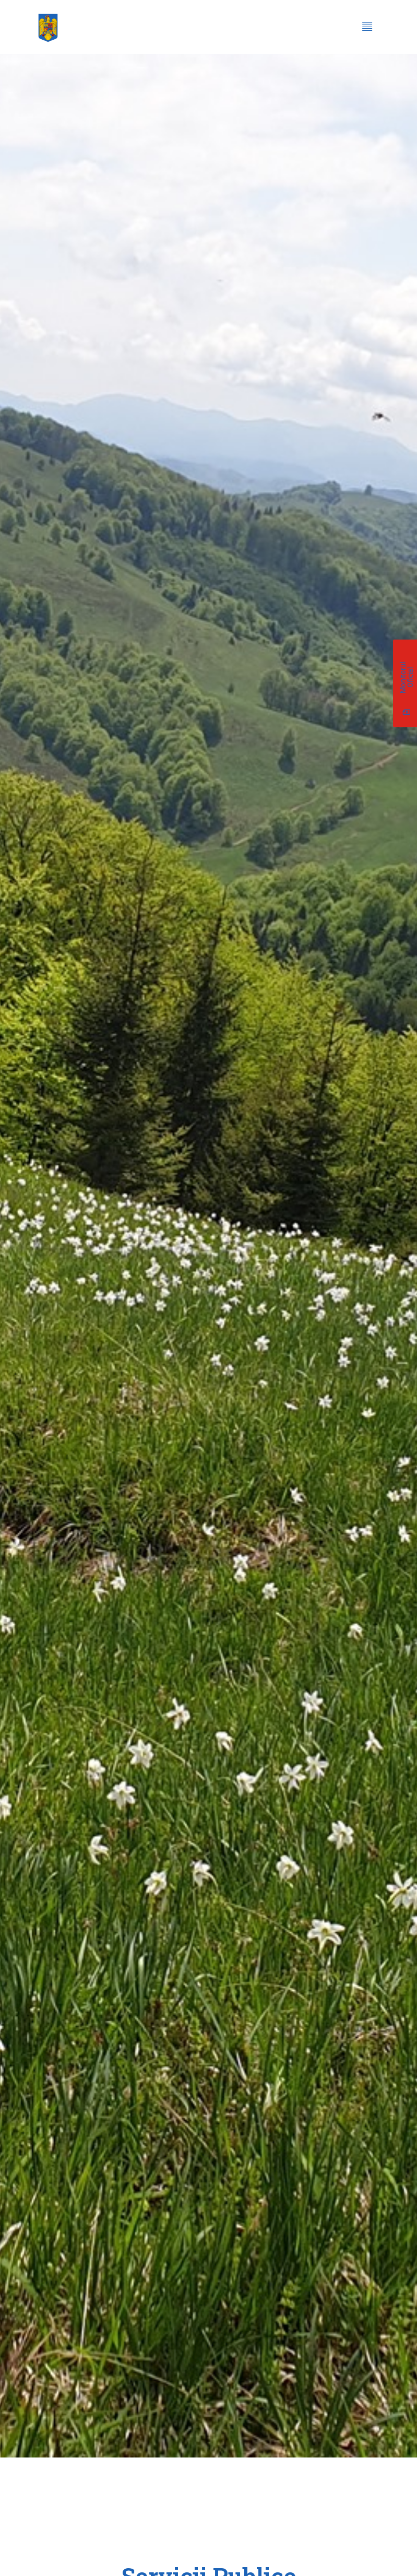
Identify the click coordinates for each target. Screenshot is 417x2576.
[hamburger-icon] (367, 27)
